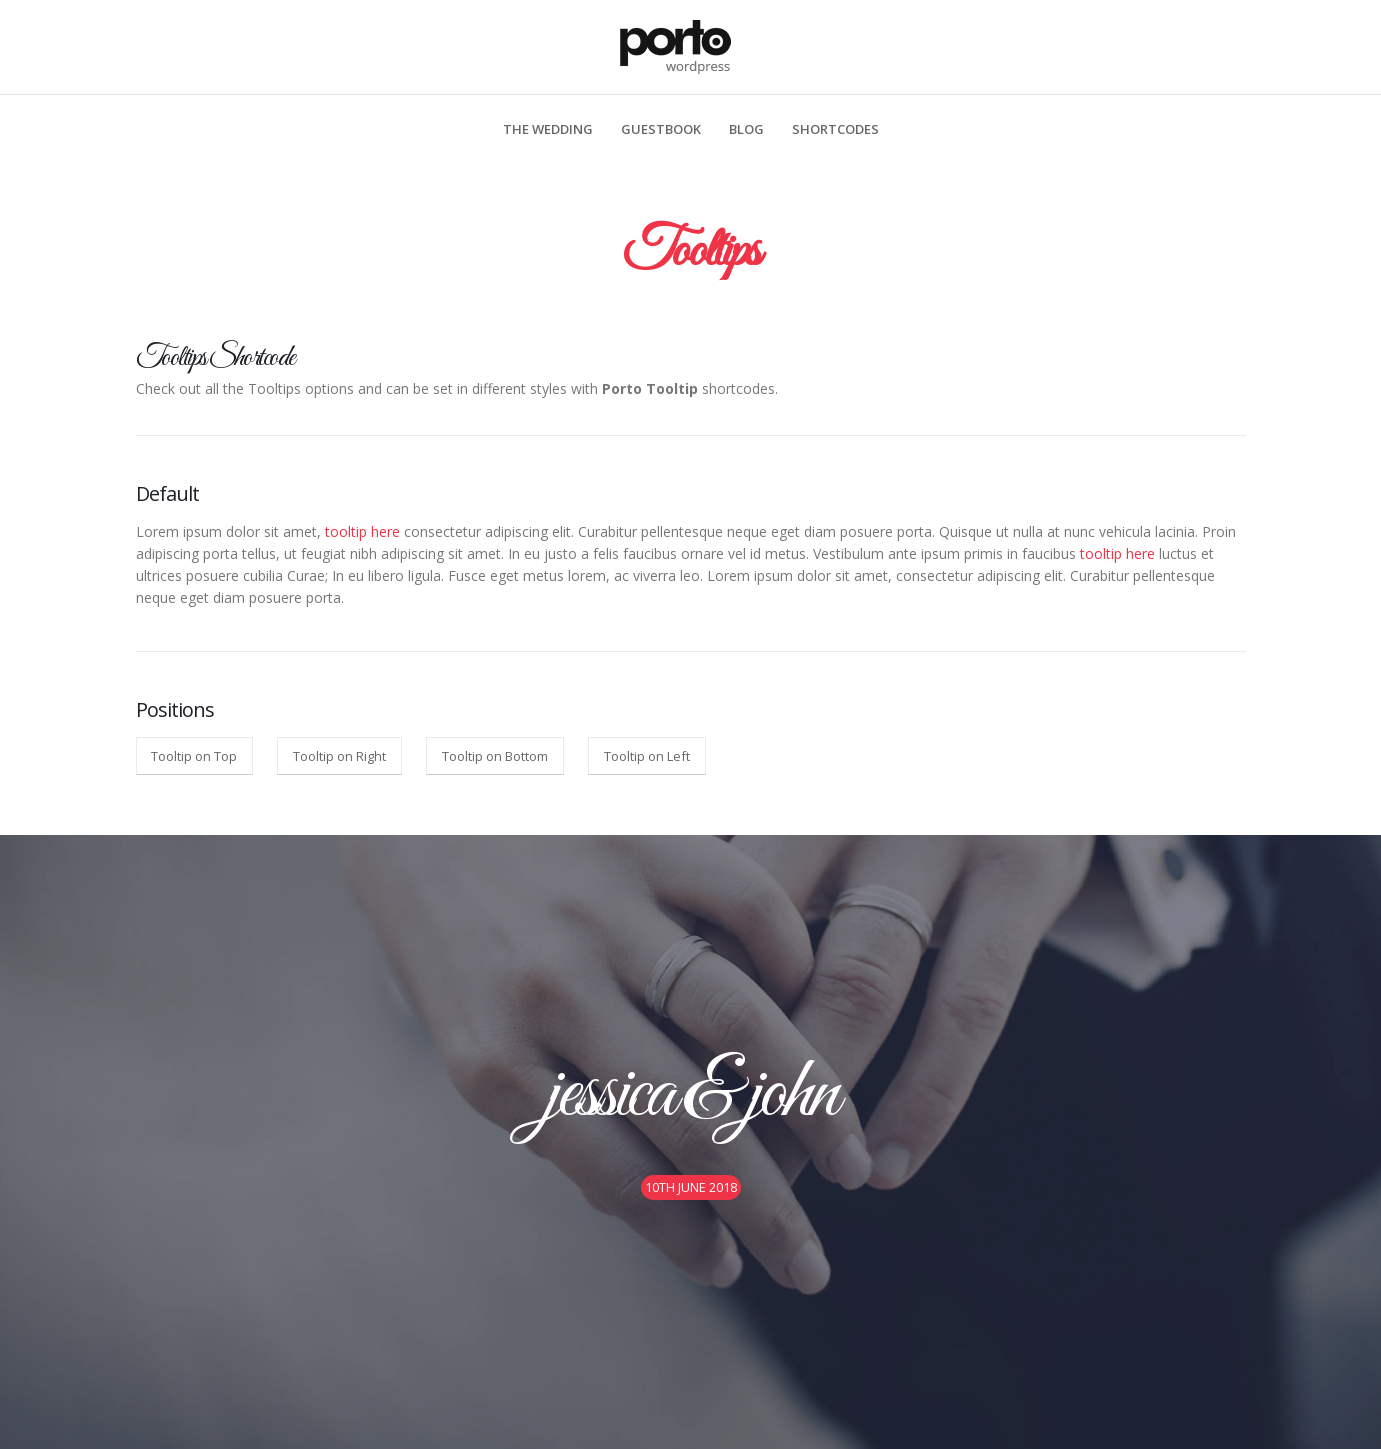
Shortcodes (835, 129)
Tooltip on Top (194, 756)
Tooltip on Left (647, 756)
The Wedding (548, 129)
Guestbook (661, 129)
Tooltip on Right (339, 756)
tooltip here (362, 531)
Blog (746, 129)
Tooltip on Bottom (495, 756)
